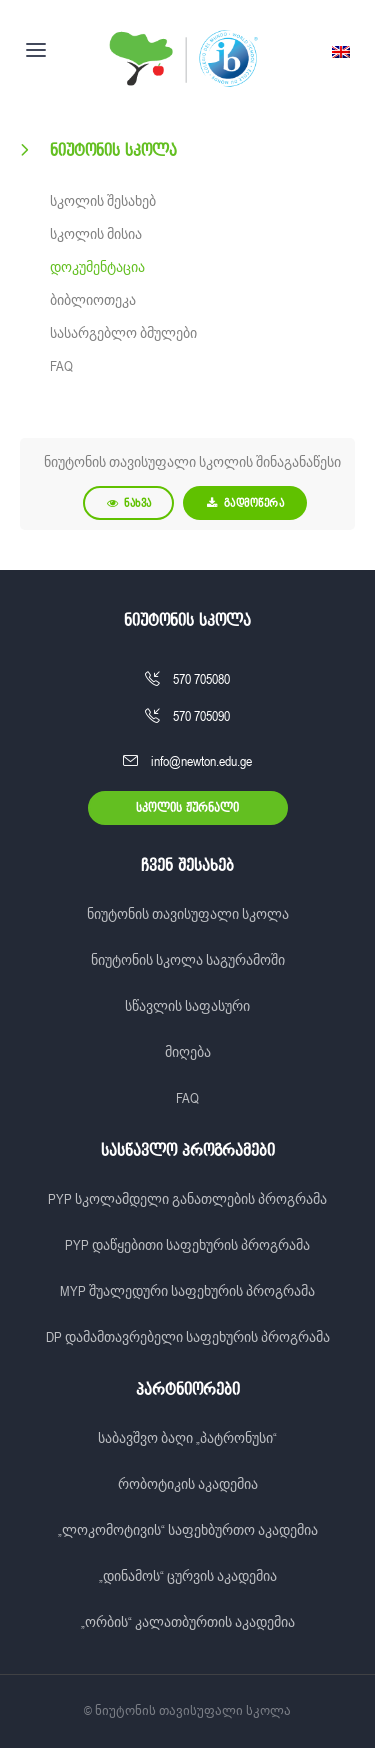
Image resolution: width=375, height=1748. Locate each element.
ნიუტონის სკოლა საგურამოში (188, 960)
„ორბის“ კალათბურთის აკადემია (188, 1622)
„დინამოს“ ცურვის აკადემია (188, 1576)
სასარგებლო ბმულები (123, 333)
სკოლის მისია (96, 234)
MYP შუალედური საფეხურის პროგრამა (187, 1291)
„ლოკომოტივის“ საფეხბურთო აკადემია (188, 1530)
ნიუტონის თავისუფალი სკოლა (188, 914)
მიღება (188, 1052)
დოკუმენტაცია (97, 267)
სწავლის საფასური (187, 1006)
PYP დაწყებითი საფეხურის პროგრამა (187, 1245)
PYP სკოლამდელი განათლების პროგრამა (187, 1199)
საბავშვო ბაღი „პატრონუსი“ (187, 1438)
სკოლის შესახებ (103, 201)
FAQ (61, 366)
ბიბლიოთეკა (93, 300)
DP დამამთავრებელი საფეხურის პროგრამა (188, 1337)
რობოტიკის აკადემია (188, 1484)
